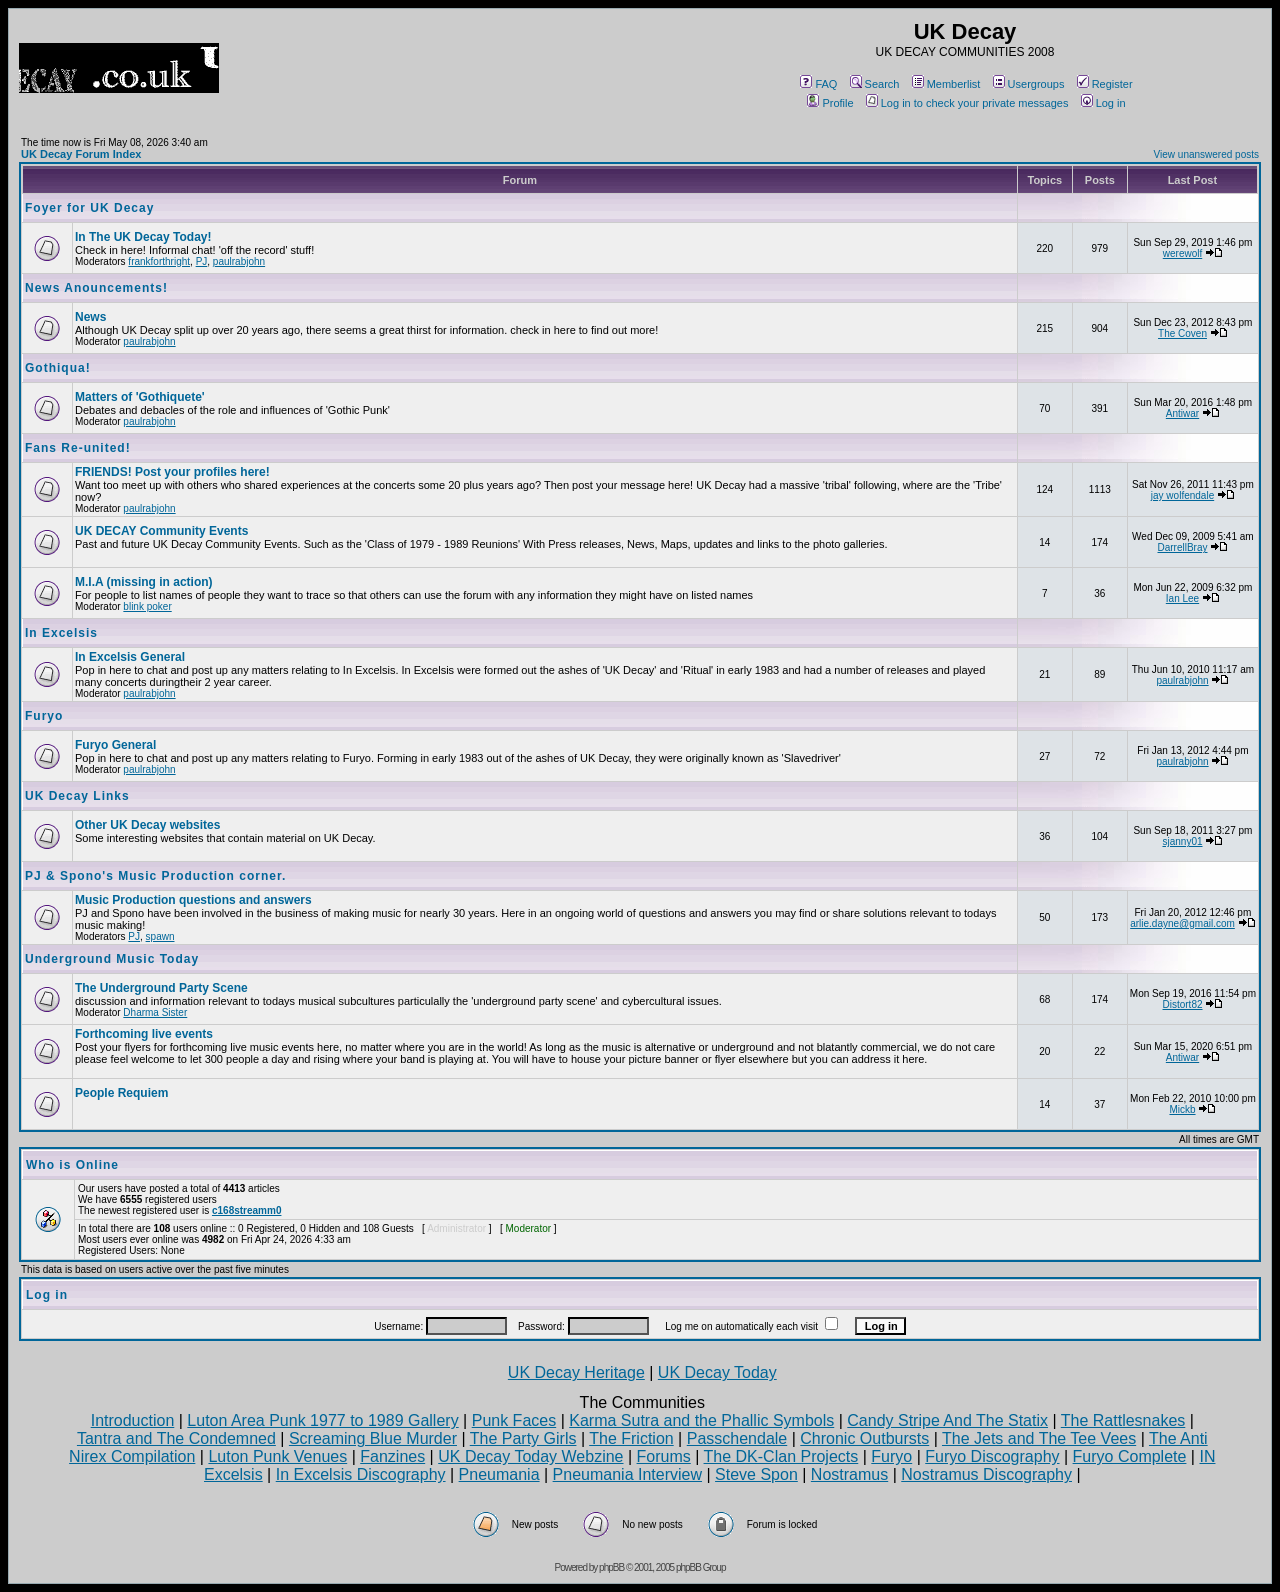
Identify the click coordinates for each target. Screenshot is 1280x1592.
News (90, 317)
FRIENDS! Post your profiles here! (172, 472)
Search (875, 84)
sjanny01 (1182, 841)
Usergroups (1029, 84)
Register (1105, 84)
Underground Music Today (112, 959)
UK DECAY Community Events (161, 531)
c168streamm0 (247, 1210)
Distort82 (1183, 1004)
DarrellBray (1183, 547)
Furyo (44, 716)
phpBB (611, 1567)
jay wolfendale (1182, 495)
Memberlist (946, 84)
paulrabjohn (239, 261)
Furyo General (115, 745)
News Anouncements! (96, 288)
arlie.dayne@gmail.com (1182, 923)
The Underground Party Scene (161, 988)
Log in (1103, 103)
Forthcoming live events (144, 1034)
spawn (160, 936)
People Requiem (121, 1093)
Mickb (1182, 1109)
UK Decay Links (77, 796)
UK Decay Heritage (576, 1372)
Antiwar (1182, 413)
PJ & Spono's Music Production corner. (155, 876)
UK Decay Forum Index (81, 154)
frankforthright (159, 261)
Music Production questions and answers (193, 900)
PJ (202, 261)
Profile (830, 103)
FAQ (818, 84)
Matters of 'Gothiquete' (140, 397)
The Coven (1182, 333)
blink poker (147, 606)
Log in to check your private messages (967, 103)
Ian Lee (1182, 598)
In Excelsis (61, 633)
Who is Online (72, 1165)
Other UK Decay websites (147, 825)
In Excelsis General (130, 657)
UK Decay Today (717, 1372)
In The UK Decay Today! (143, 237)
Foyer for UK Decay (89, 208)
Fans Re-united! (78, 448)
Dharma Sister (155, 1012)
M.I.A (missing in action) (144, 582)
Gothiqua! (58, 368)
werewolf (1182, 253)
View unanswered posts (1206, 154)
